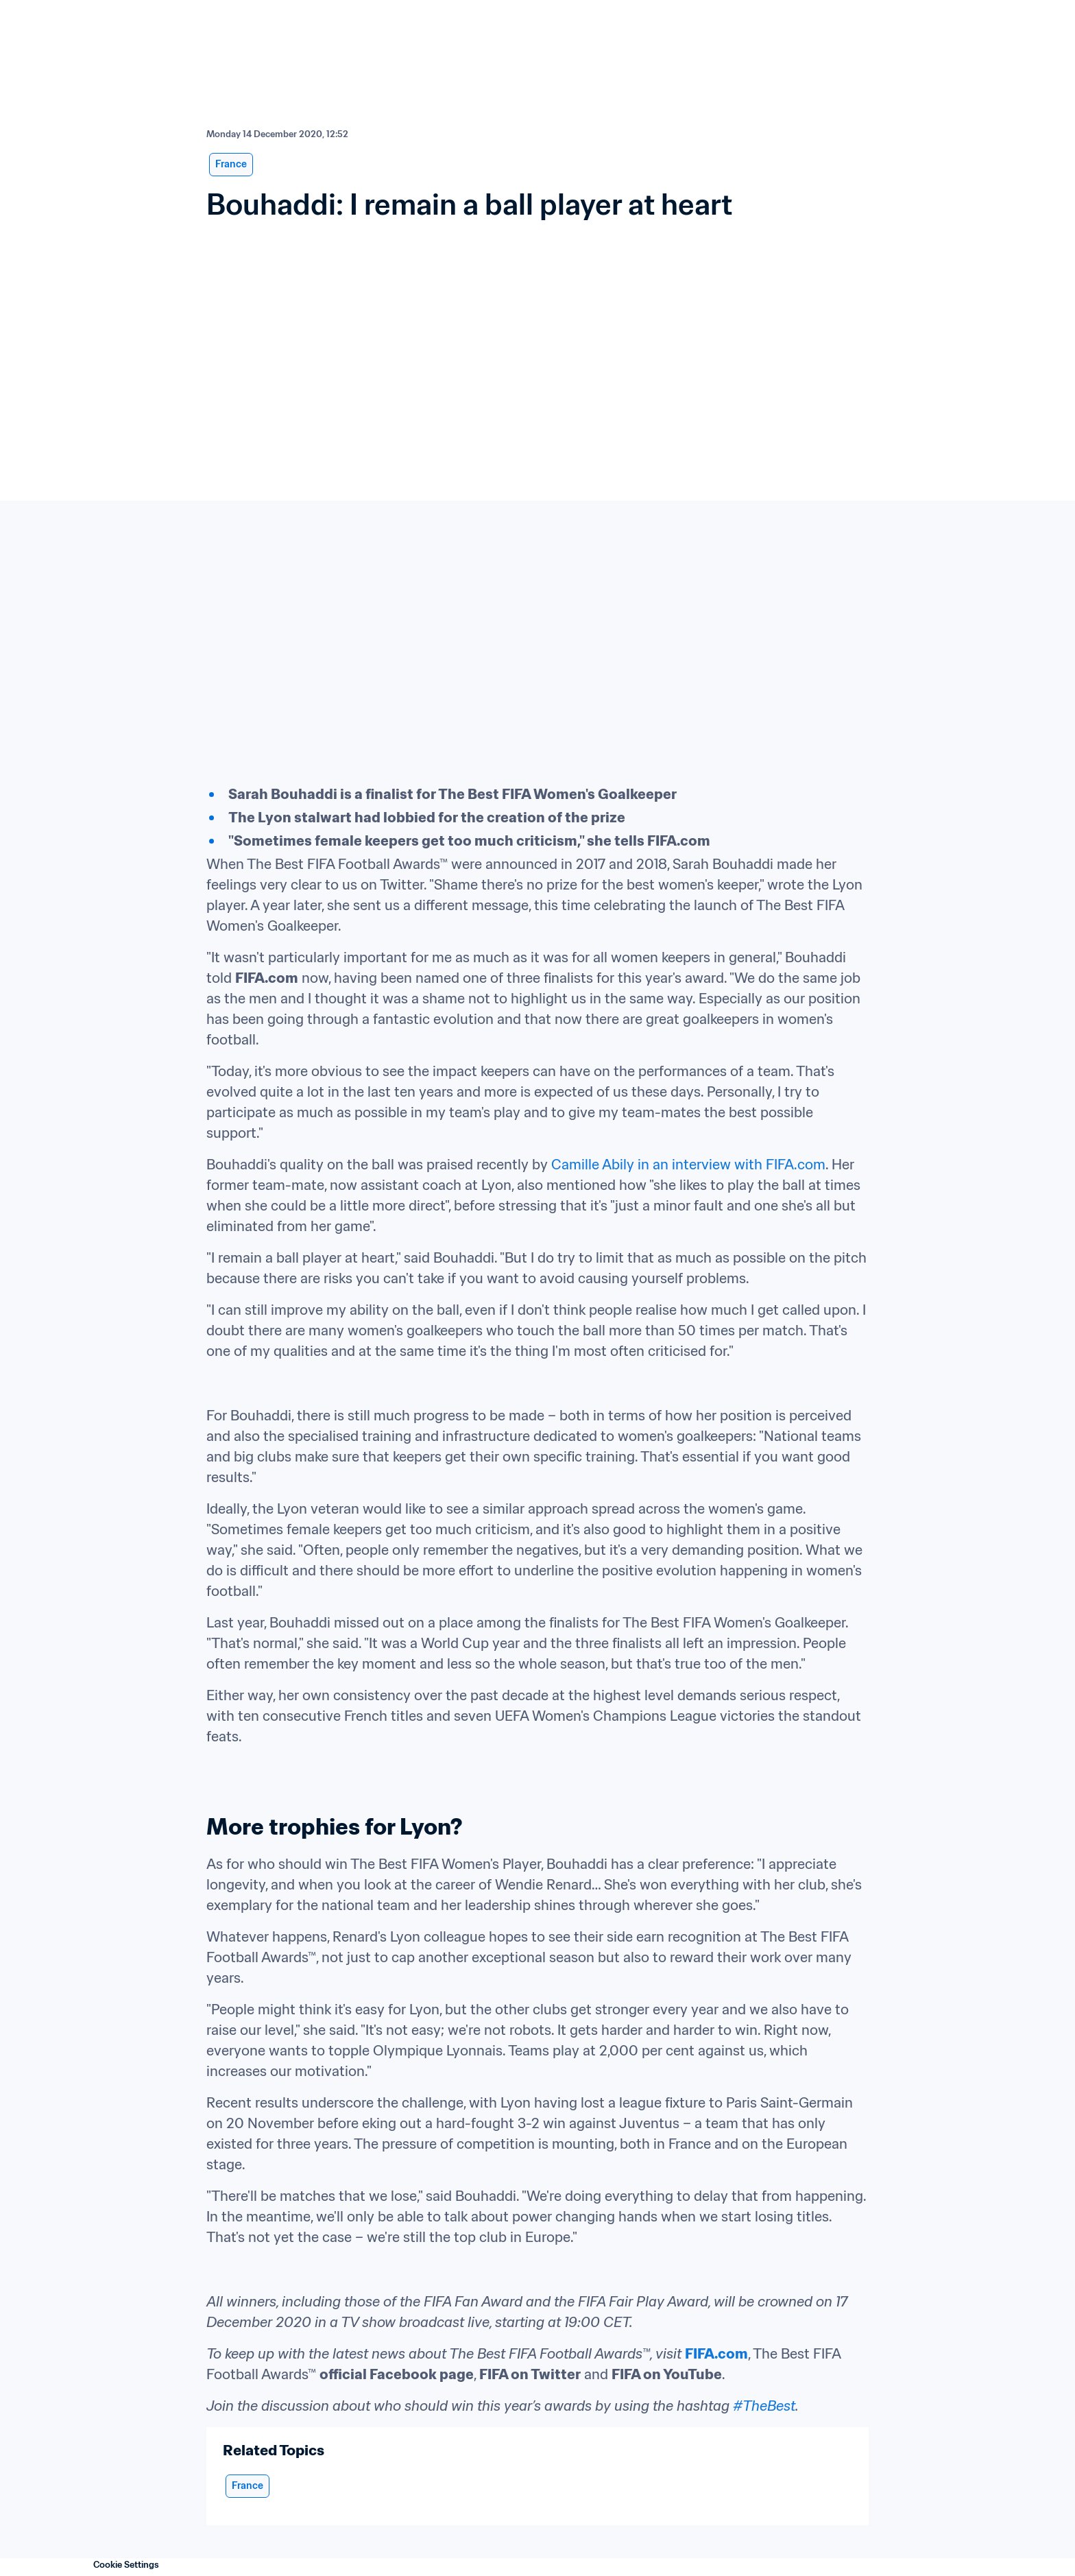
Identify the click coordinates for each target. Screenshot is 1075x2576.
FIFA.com (716, 2354)
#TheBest (764, 2406)
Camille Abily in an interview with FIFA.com (688, 1164)
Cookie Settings (126, 2565)
